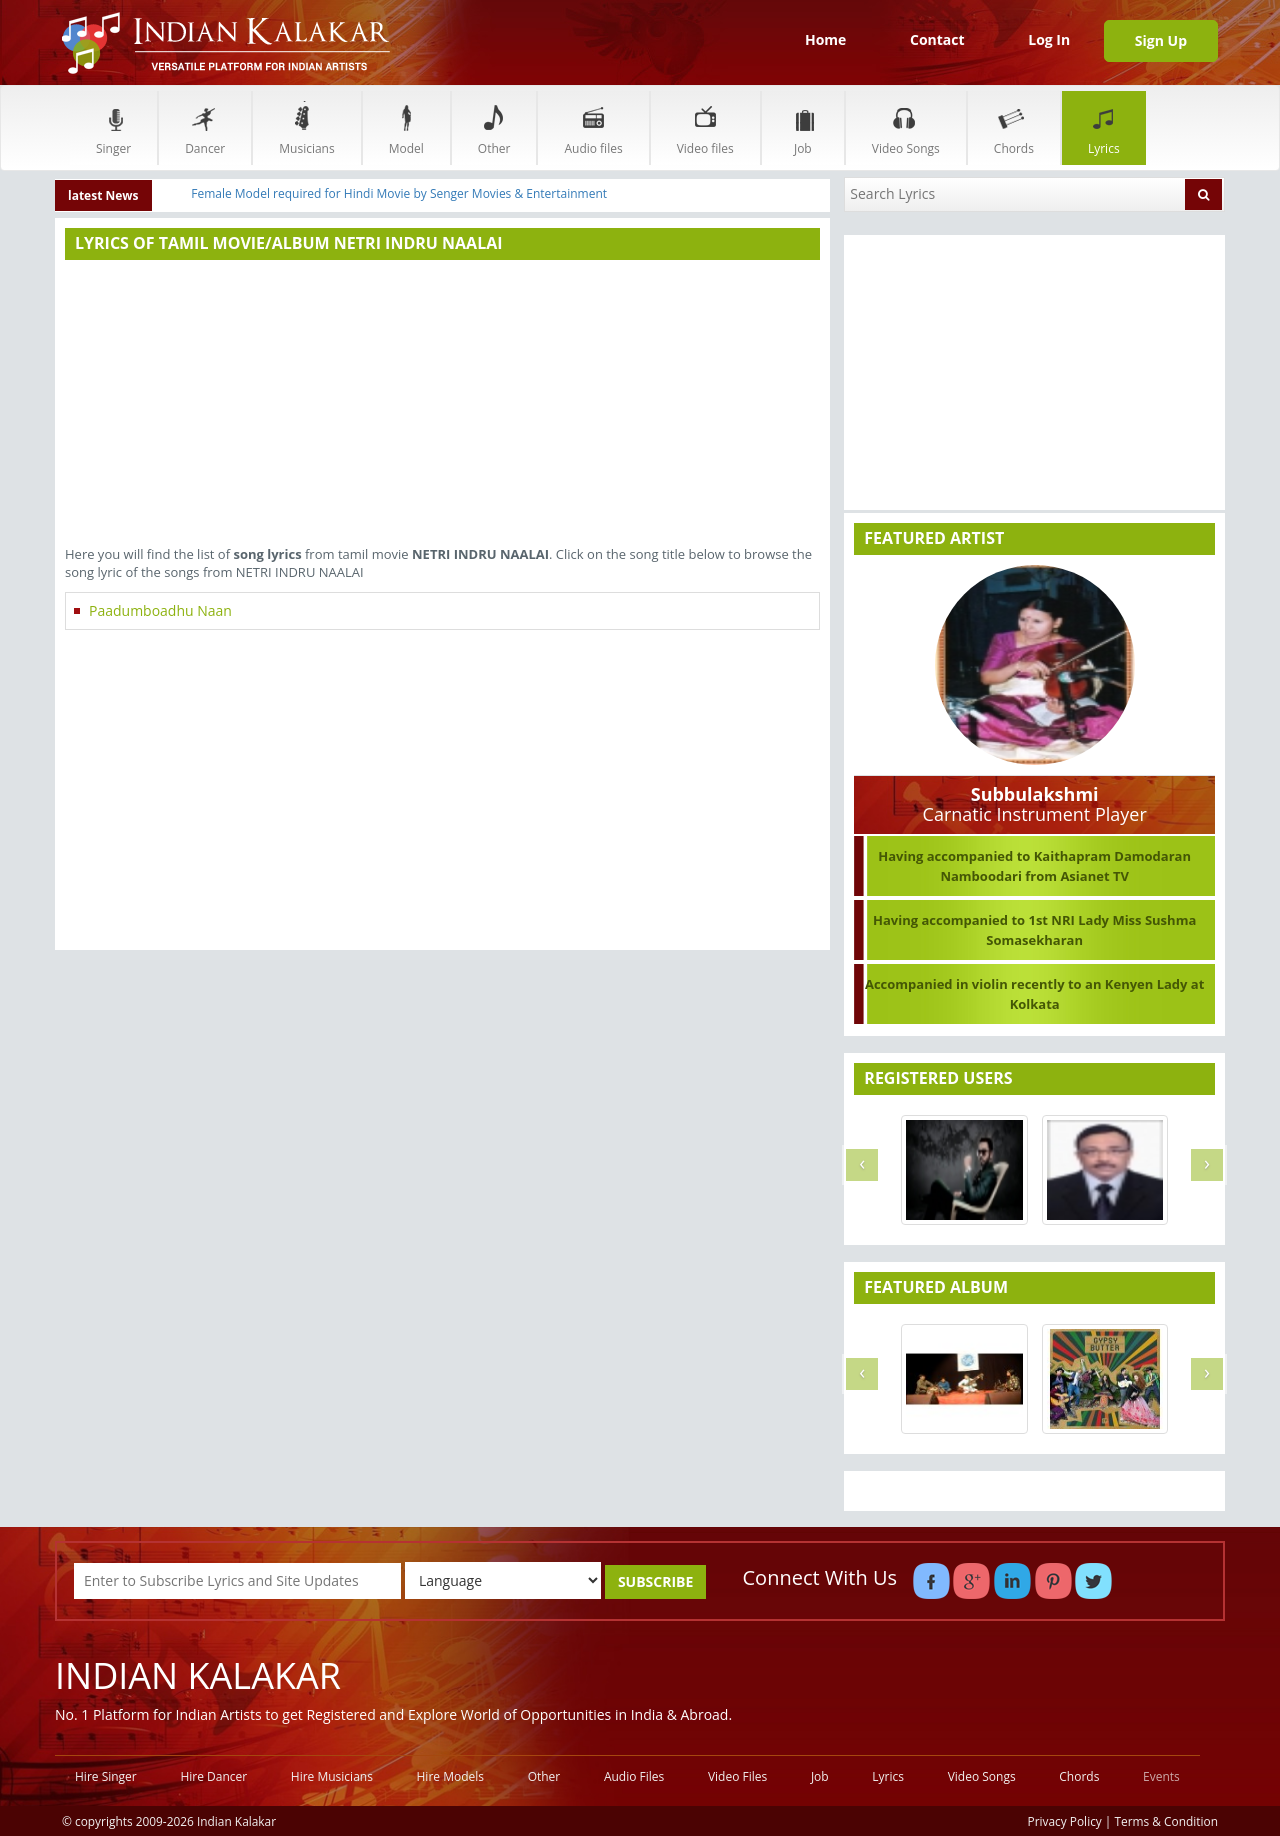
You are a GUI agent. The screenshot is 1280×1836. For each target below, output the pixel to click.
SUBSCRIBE (655, 1581)
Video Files (737, 1776)
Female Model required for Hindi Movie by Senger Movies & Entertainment (399, 193)
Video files (705, 127)
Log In (1049, 39)
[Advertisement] (442, 405)
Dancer (205, 127)
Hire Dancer (213, 1776)
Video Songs (906, 127)
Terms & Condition (1167, 1821)
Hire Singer (106, 1776)
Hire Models (450, 1776)
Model (406, 127)
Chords (1014, 127)
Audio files (593, 127)
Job (803, 127)
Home (825, 39)
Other (494, 127)
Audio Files (634, 1776)
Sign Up (1161, 40)
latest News (103, 195)
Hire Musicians (332, 1776)
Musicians (306, 127)
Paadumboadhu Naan (160, 610)
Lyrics (1104, 127)
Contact (937, 39)
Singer (113, 127)
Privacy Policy (1065, 1821)
